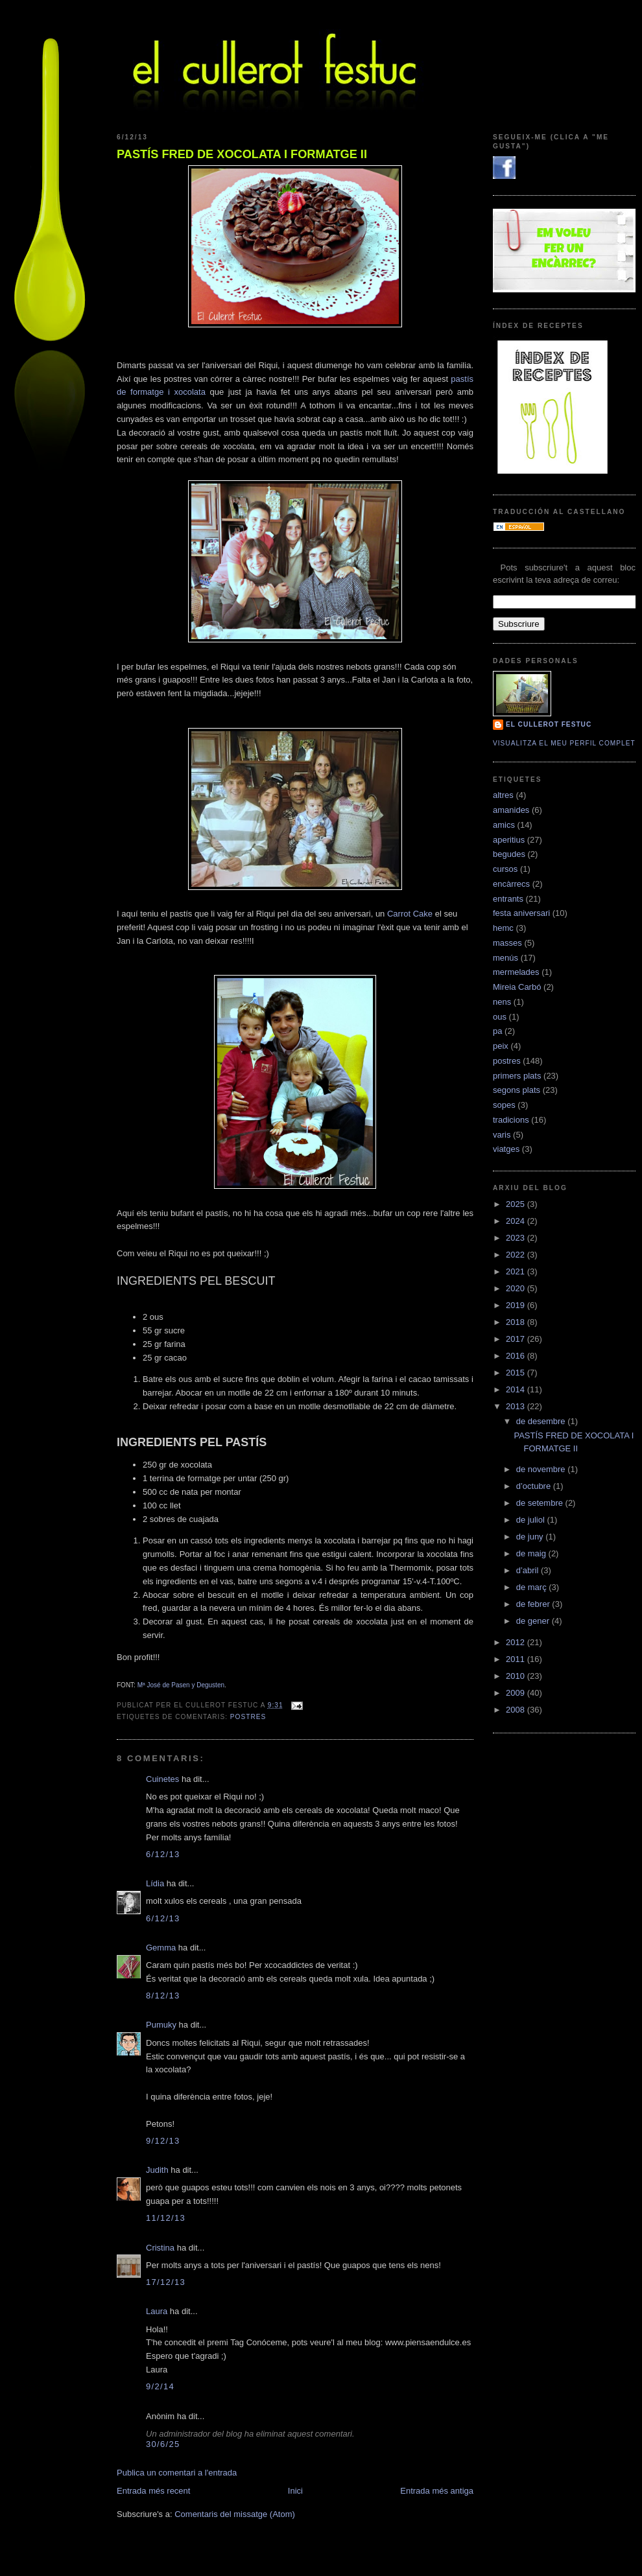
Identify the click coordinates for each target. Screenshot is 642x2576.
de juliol (531, 1520)
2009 (516, 1693)
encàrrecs (511, 884)
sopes (504, 1105)
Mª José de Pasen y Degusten (180, 1685)
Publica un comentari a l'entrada (177, 2472)
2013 (516, 1406)
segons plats (516, 1090)
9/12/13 (163, 2141)
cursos (505, 869)
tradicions (511, 1120)
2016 (516, 1356)
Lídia (155, 1883)
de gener (534, 1621)
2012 (516, 1642)
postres (248, 1716)
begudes (509, 854)
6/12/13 (163, 1854)
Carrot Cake (410, 914)
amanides (511, 810)
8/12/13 (163, 1995)
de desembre (542, 1421)
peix (500, 1046)
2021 (516, 1271)
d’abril (528, 1570)
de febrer (534, 1604)
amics (504, 825)
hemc (503, 928)
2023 (516, 1238)
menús (505, 958)
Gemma (161, 1947)
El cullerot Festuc (548, 724)
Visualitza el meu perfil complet (564, 743)
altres (503, 795)
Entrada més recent (153, 2491)
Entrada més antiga (436, 2491)
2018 (516, 1322)
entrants (508, 899)
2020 (516, 1288)
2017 (516, 1339)
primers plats (517, 1076)
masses (507, 943)
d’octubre (534, 1486)
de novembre (542, 1469)
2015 (516, 1372)
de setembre (540, 1503)
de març (532, 1587)
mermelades (516, 972)
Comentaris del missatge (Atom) (234, 2514)
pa (497, 1031)
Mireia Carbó (517, 987)
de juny (531, 1536)
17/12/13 (165, 2282)
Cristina (160, 2248)
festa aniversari (521, 913)
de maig (532, 1553)
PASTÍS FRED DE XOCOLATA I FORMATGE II (242, 154)
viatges (506, 1149)
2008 (516, 1710)
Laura (156, 2311)
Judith (157, 2170)
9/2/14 (160, 2386)
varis (501, 1135)
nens (502, 1002)
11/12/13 (165, 2218)
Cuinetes (162, 1779)
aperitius (509, 840)
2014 (516, 1389)
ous (499, 1017)
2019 (516, 1305)
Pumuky (161, 2025)
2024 (516, 1221)
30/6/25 (163, 2444)
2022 (516, 1254)
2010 (516, 1676)
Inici (295, 2491)
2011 (516, 1659)
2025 (516, 1204)
